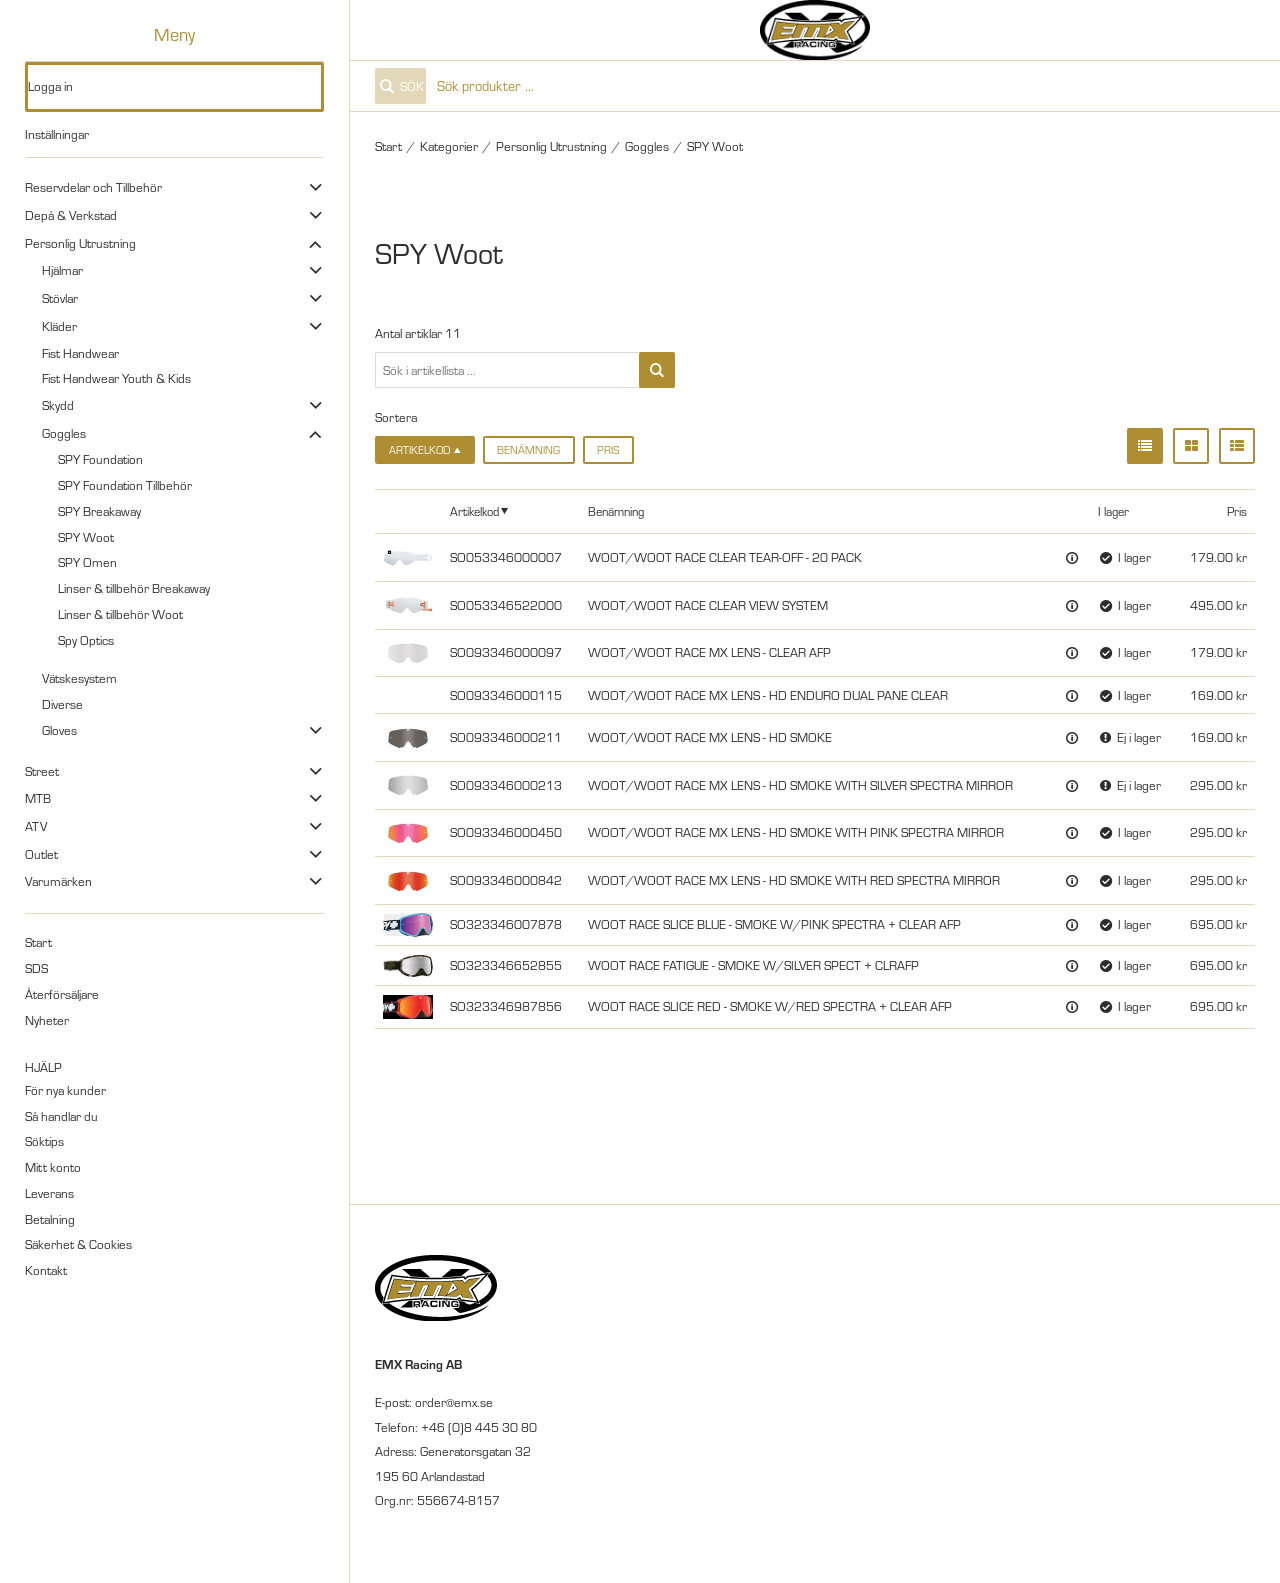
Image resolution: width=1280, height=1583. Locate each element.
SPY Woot (86, 537)
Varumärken (58, 881)
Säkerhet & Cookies (78, 1244)
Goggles (64, 433)
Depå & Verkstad (71, 215)
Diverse (62, 704)
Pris (608, 450)
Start (38, 942)
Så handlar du (61, 1116)
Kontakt (46, 1270)
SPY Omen (87, 562)
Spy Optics (86, 640)
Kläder (59, 326)
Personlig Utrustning (80, 243)
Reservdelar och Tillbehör (93, 187)
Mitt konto (53, 1167)
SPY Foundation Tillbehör (125, 485)
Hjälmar (62, 270)
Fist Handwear (80, 353)
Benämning (528, 450)
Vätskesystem (79, 678)
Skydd (58, 405)
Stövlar (60, 298)
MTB (38, 798)
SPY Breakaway (99, 511)
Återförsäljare (62, 994)
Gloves (59, 730)
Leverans (49, 1193)
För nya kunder (65, 1090)
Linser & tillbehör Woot (120, 614)
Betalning (50, 1219)
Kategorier (449, 146)
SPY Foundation (100, 459)
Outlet (41, 854)
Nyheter (47, 1020)
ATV (36, 826)
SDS (36, 968)
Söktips (44, 1141)
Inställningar (57, 134)
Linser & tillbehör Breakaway (134, 588)
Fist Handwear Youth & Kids (116, 378)
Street (42, 771)
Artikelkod (474, 511)
